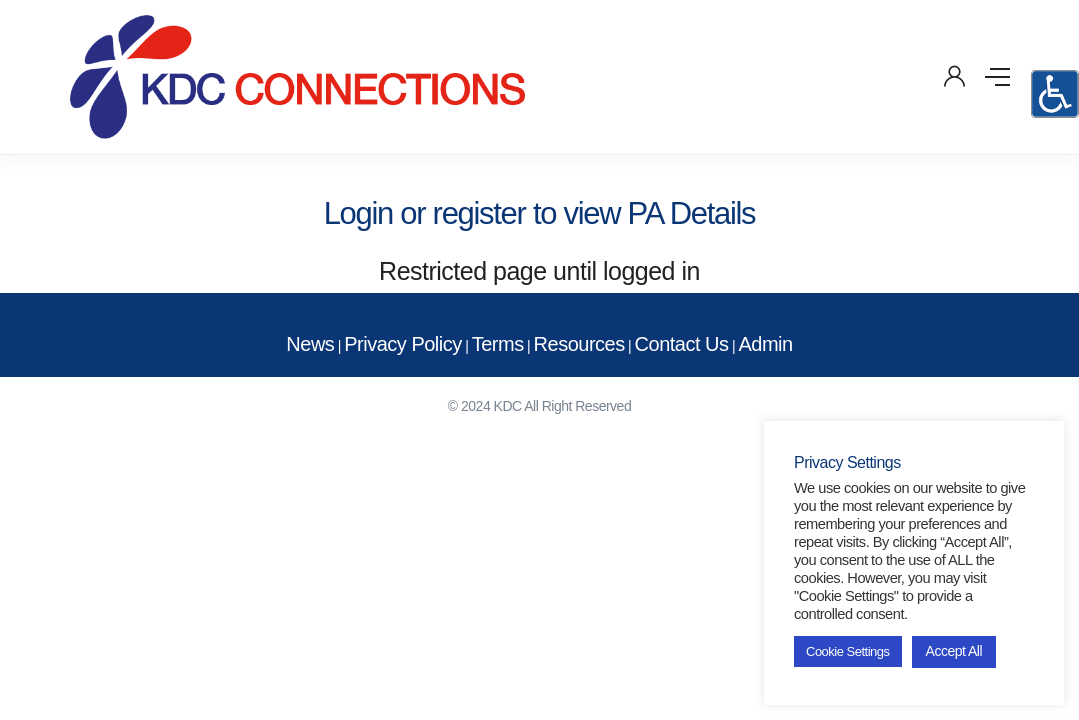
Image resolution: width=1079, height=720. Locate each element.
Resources (579, 344)
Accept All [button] (954, 651)
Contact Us (682, 344)
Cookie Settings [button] (848, 651)
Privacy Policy (402, 344)
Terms (498, 344)
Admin (765, 344)
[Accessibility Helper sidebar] (1055, 94)
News (310, 344)
